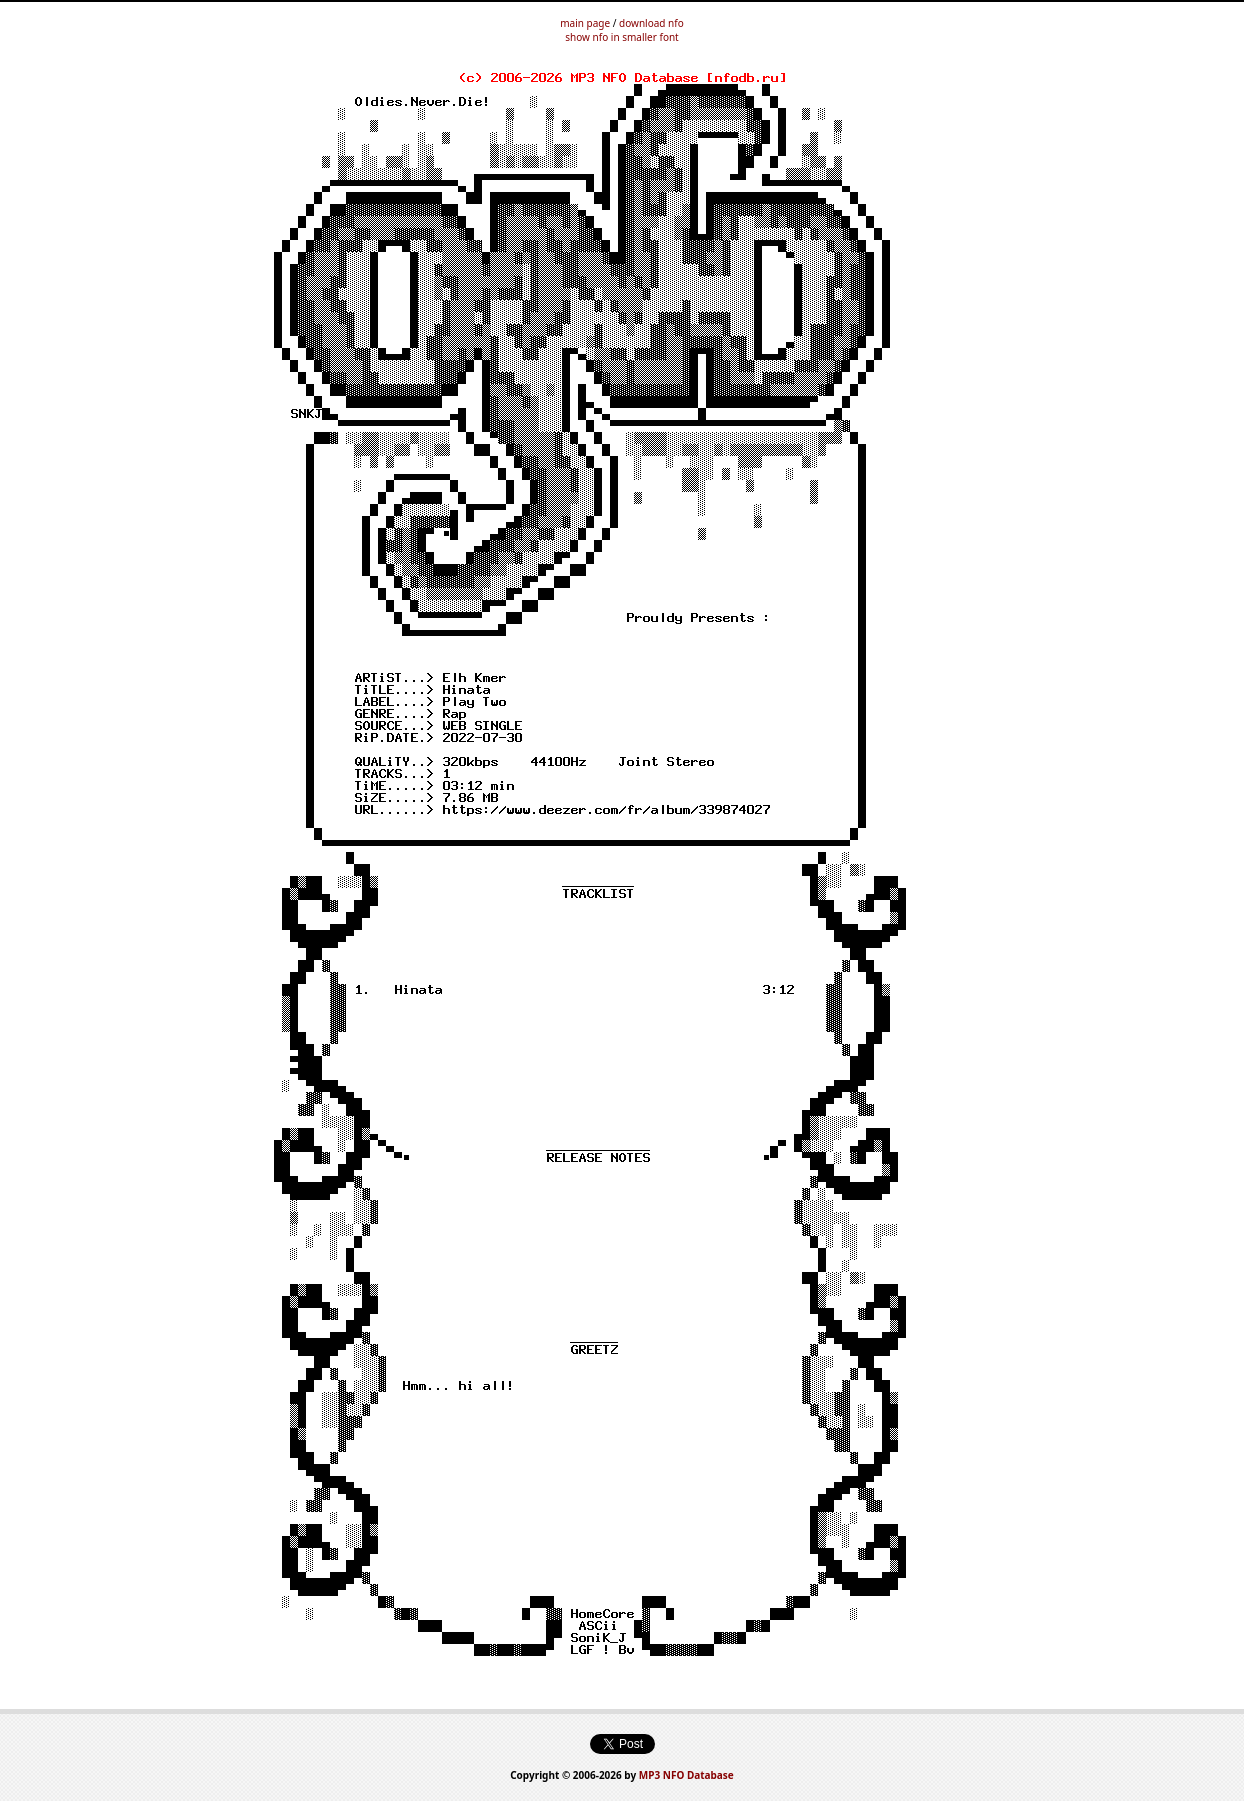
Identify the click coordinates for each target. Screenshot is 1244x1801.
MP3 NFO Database (686, 1775)
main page (585, 23)
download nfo (651, 23)
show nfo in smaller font (621, 37)
